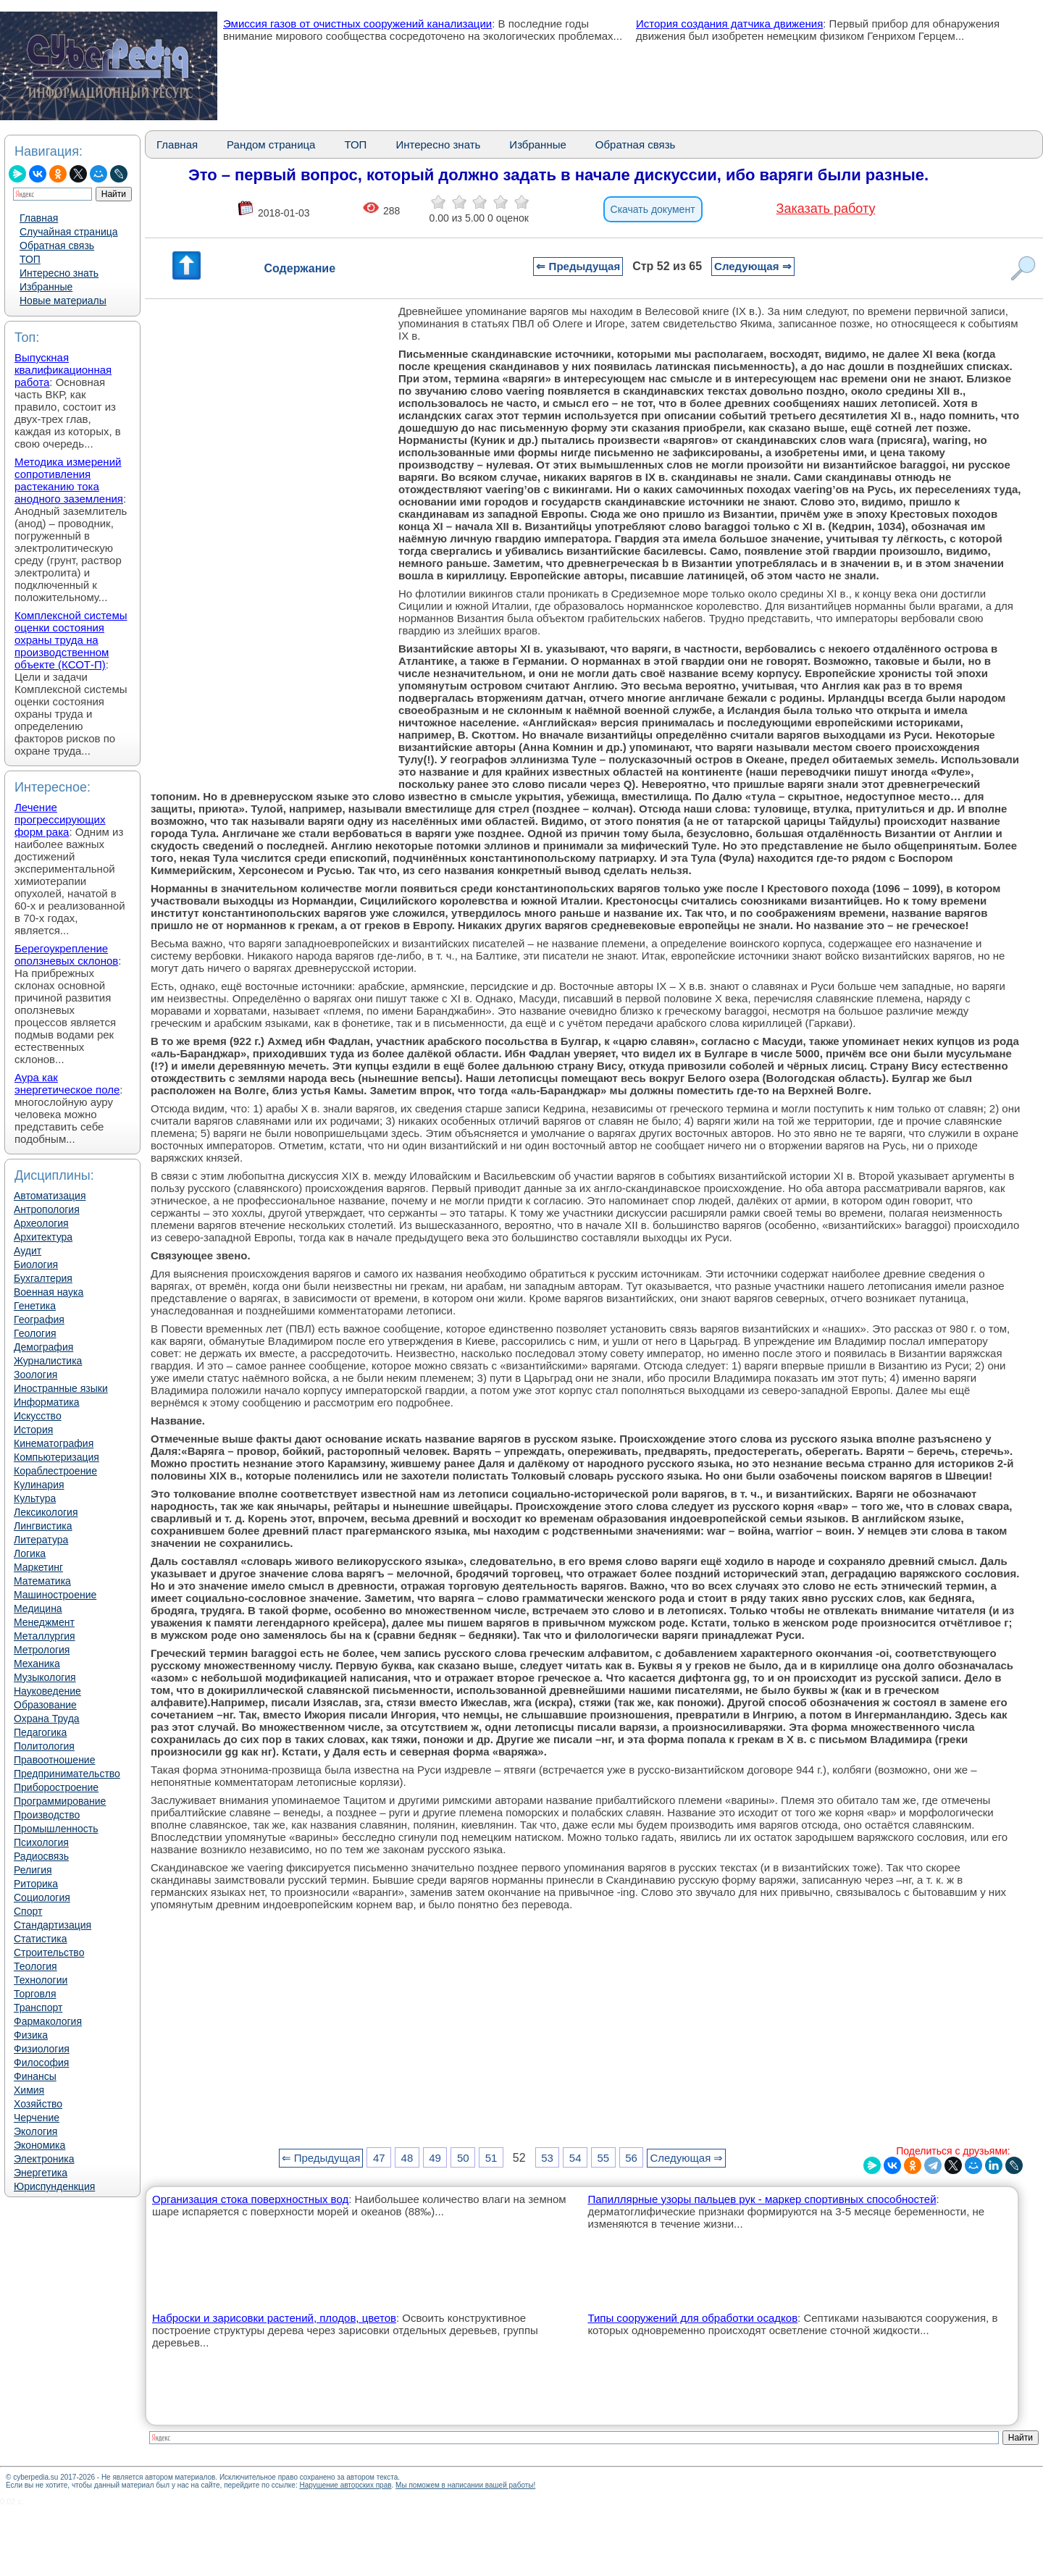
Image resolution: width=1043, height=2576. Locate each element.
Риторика (36, 1883)
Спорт (28, 1911)
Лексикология (46, 1512)
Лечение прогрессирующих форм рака (60, 819)
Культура (35, 1498)
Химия (29, 2090)
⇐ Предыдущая (578, 266)
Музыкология (45, 1677)
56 (631, 2158)
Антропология (47, 1209)
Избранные (46, 287)
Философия (41, 2062)
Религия (33, 1870)
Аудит (27, 1250)
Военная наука (48, 1292)
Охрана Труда (47, 1718)
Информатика (46, 1402)
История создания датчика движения (729, 23)
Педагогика (40, 1732)
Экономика (39, 2145)
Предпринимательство (67, 1773)
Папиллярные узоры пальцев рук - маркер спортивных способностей (761, 2199)
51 (491, 2158)
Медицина (38, 1608)
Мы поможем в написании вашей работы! (465, 2485)
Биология (36, 1264)
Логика (30, 1553)
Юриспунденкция (54, 2186)
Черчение (36, 2117)
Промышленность (56, 1828)
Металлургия (44, 1636)
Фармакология (48, 2021)
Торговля (35, 1994)
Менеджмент (44, 1622)
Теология (35, 1966)
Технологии (40, 1980)
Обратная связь (57, 245)
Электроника (44, 2159)
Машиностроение (55, 1594)
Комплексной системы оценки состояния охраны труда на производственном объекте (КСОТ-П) (70, 640)
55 (604, 2158)
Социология (42, 1897)
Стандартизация (52, 1925)
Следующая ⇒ (752, 266)
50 (463, 2158)
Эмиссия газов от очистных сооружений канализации (357, 23)
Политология (44, 1746)
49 (435, 2158)
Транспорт (38, 2007)
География (39, 1319)
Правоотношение (54, 1760)
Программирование (60, 1801)
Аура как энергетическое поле (67, 1083)
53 (547, 2158)
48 (407, 2158)
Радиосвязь (41, 1856)
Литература (41, 1539)
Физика (31, 2035)
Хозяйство (38, 2104)
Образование (45, 1705)
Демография (43, 1347)
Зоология (35, 1374)
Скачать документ (653, 209)
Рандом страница (271, 144)
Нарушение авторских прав (345, 2485)
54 (575, 2158)
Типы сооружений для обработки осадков (692, 2318)
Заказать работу (826, 208)
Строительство (49, 1952)
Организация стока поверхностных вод (250, 2199)
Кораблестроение (55, 1471)
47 (379, 2158)
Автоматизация (49, 1195)
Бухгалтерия (43, 1278)
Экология (35, 2131)
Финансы (35, 2076)
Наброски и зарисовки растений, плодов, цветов (274, 2318)
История (33, 1429)
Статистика (40, 1938)
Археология (41, 1223)
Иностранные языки (61, 1388)
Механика (37, 1663)
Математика (42, 1581)
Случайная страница (69, 232)
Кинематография (53, 1443)
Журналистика (48, 1361)
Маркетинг (38, 1567)
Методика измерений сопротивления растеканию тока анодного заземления (68, 480)
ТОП (30, 259)
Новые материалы (63, 300)
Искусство (38, 1416)
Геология (35, 1333)
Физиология (42, 2049)
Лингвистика (43, 1526)
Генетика (35, 1306)
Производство (47, 1815)
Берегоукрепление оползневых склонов (66, 954)
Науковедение (47, 1691)
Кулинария (39, 1484)
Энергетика (40, 2172)
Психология (41, 1842)
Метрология (42, 1650)
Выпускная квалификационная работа (63, 369)
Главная (39, 218)
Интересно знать (59, 273)
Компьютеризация (56, 1457)
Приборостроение (56, 1787)
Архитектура (43, 1237)
